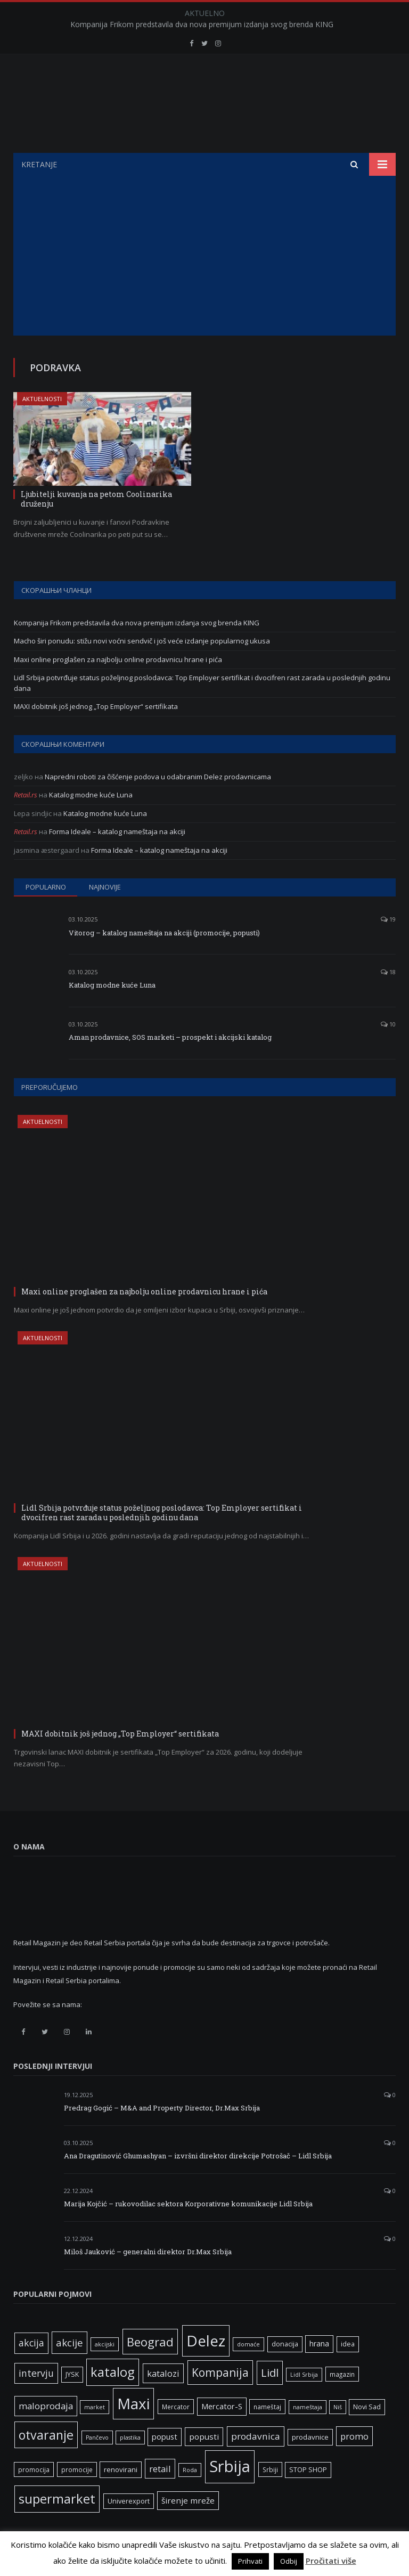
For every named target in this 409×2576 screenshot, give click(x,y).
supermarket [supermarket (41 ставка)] (57, 2498)
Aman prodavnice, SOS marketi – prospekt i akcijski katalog (170, 1037)
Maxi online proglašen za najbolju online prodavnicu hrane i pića (118, 659)
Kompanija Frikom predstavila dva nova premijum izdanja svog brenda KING (201, 24)
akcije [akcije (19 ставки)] (69, 2342)
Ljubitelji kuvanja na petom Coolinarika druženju (96, 499)
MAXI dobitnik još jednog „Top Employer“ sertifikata (96, 706)
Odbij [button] (288, 2561)
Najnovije (105, 887)
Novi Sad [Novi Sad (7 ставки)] (367, 2406)
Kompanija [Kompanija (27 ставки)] (220, 2372)
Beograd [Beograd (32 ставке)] (150, 2342)
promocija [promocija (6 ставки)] (34, 2469)
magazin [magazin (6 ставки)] (342, 2374)
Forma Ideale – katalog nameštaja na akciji (117, 831)
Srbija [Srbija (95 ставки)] (229, 2466)
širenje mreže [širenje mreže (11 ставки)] (188, 2500)
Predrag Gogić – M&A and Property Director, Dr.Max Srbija (162, 2108)
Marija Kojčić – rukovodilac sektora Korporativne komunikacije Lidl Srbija (188, 2203)
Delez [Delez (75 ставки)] (205, 2340)
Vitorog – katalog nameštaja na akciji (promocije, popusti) (164, 933)
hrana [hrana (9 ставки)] (319, 2343)
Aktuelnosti (42, 399)
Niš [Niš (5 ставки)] (337, 2407)
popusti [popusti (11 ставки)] (204, 2436)
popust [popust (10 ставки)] (164, 2436)
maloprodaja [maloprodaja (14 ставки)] (46, 2406)
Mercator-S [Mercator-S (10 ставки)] (221, 2406)
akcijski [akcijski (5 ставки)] (104, 2344)
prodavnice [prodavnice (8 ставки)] (310, 2437)
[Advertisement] (204, 255)
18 (388, 972)
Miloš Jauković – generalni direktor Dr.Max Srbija (148, 2251)
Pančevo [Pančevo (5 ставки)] (97, 2437)
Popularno (46, 887)
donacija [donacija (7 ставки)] (285, 2344)
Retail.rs (25, 795)
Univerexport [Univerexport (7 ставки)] (129, 2501)
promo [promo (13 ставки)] (354, 2436)
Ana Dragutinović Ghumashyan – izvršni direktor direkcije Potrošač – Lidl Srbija (198, 2156)
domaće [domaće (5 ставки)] (248, 2344)
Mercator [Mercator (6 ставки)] (176, 2406)
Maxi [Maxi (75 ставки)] (133, 2403)
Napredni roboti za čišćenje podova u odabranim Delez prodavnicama (158, 776)
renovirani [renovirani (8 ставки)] (120, 2469)
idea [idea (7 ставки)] (348, 2344)
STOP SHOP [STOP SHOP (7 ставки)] (308, 2469)
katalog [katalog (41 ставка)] (113, 2372)
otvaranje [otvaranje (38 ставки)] (46, 2434)
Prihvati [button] (250, 2561)
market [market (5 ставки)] (94, 2407)
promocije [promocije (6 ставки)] (77, 2469)
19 (388, 919)
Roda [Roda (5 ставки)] (190, 2470)
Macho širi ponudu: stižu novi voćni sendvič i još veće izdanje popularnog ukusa (142, 641)
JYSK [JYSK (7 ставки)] (72, 2374)
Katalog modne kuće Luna (91, 795)
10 (388, 1024)
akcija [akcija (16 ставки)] (31, 2342)
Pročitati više (331, 2560)
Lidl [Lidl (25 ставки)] (270, 2372)
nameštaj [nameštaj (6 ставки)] (267, 2406)
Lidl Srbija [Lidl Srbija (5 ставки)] (304, 2374)
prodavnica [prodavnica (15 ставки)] (255, 2436)
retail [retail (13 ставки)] (160, 2469)
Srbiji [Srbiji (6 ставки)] (270, 2469)
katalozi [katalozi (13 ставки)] (163, 2373)
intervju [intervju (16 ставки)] (36, 2373)
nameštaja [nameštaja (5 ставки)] (307, 2407)
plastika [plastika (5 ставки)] (130, 2437)
